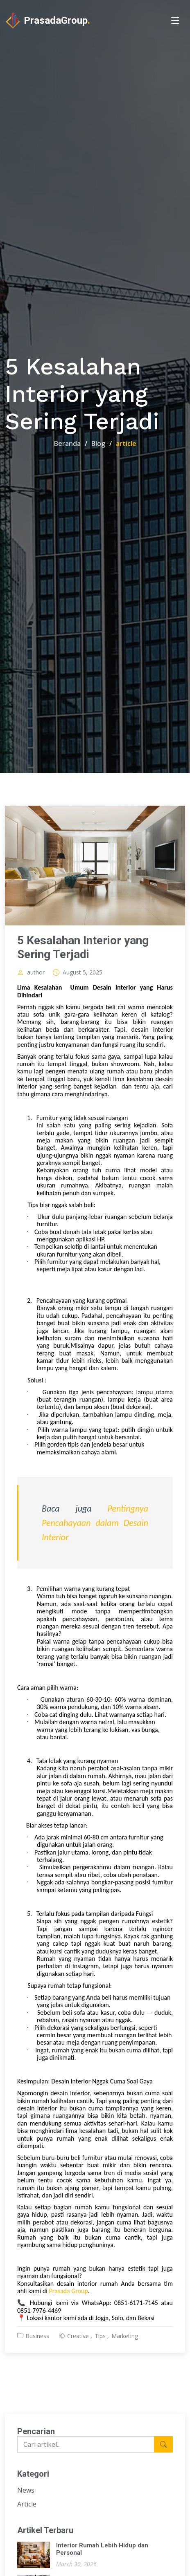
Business (37, 2336)
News (25, 2490)
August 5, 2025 (82, 972)
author (36, 972)
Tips (100, 2336)
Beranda (67, 443)
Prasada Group (68, 2291)
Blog (98, 443)
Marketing (124, 2336)
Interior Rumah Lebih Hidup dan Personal (102, 2549)
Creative (78, 2336)
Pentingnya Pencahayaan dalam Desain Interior (95, 1523)
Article (26, 2504)
